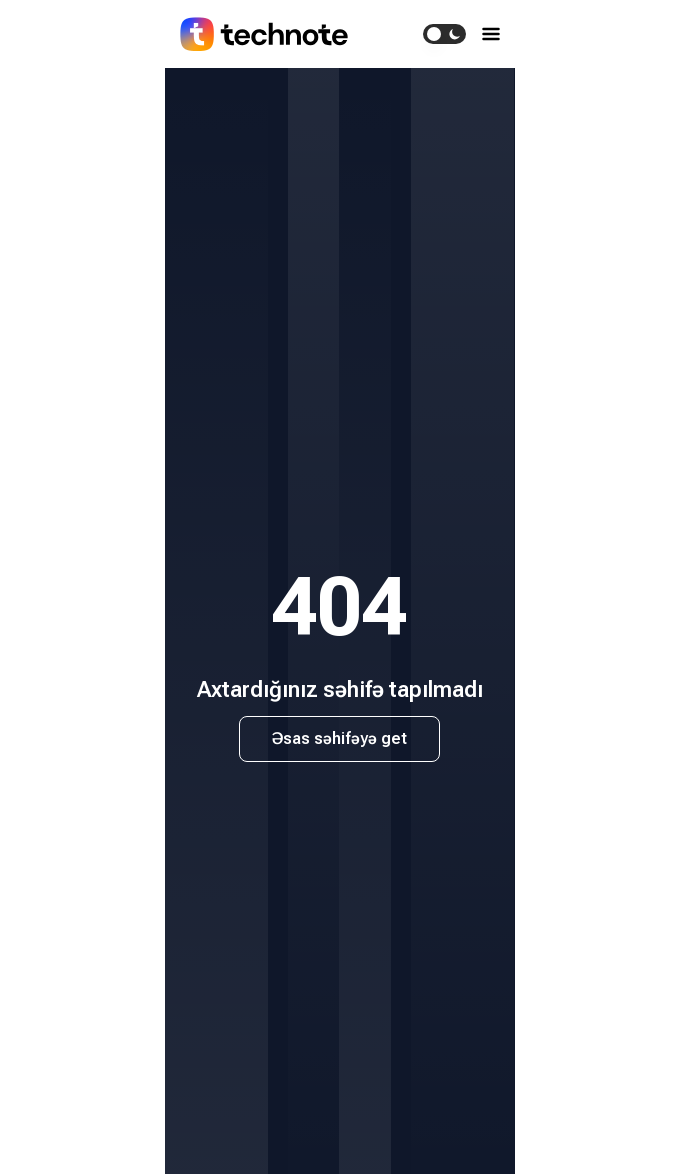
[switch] (444, 34)
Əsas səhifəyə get (339, 738)
